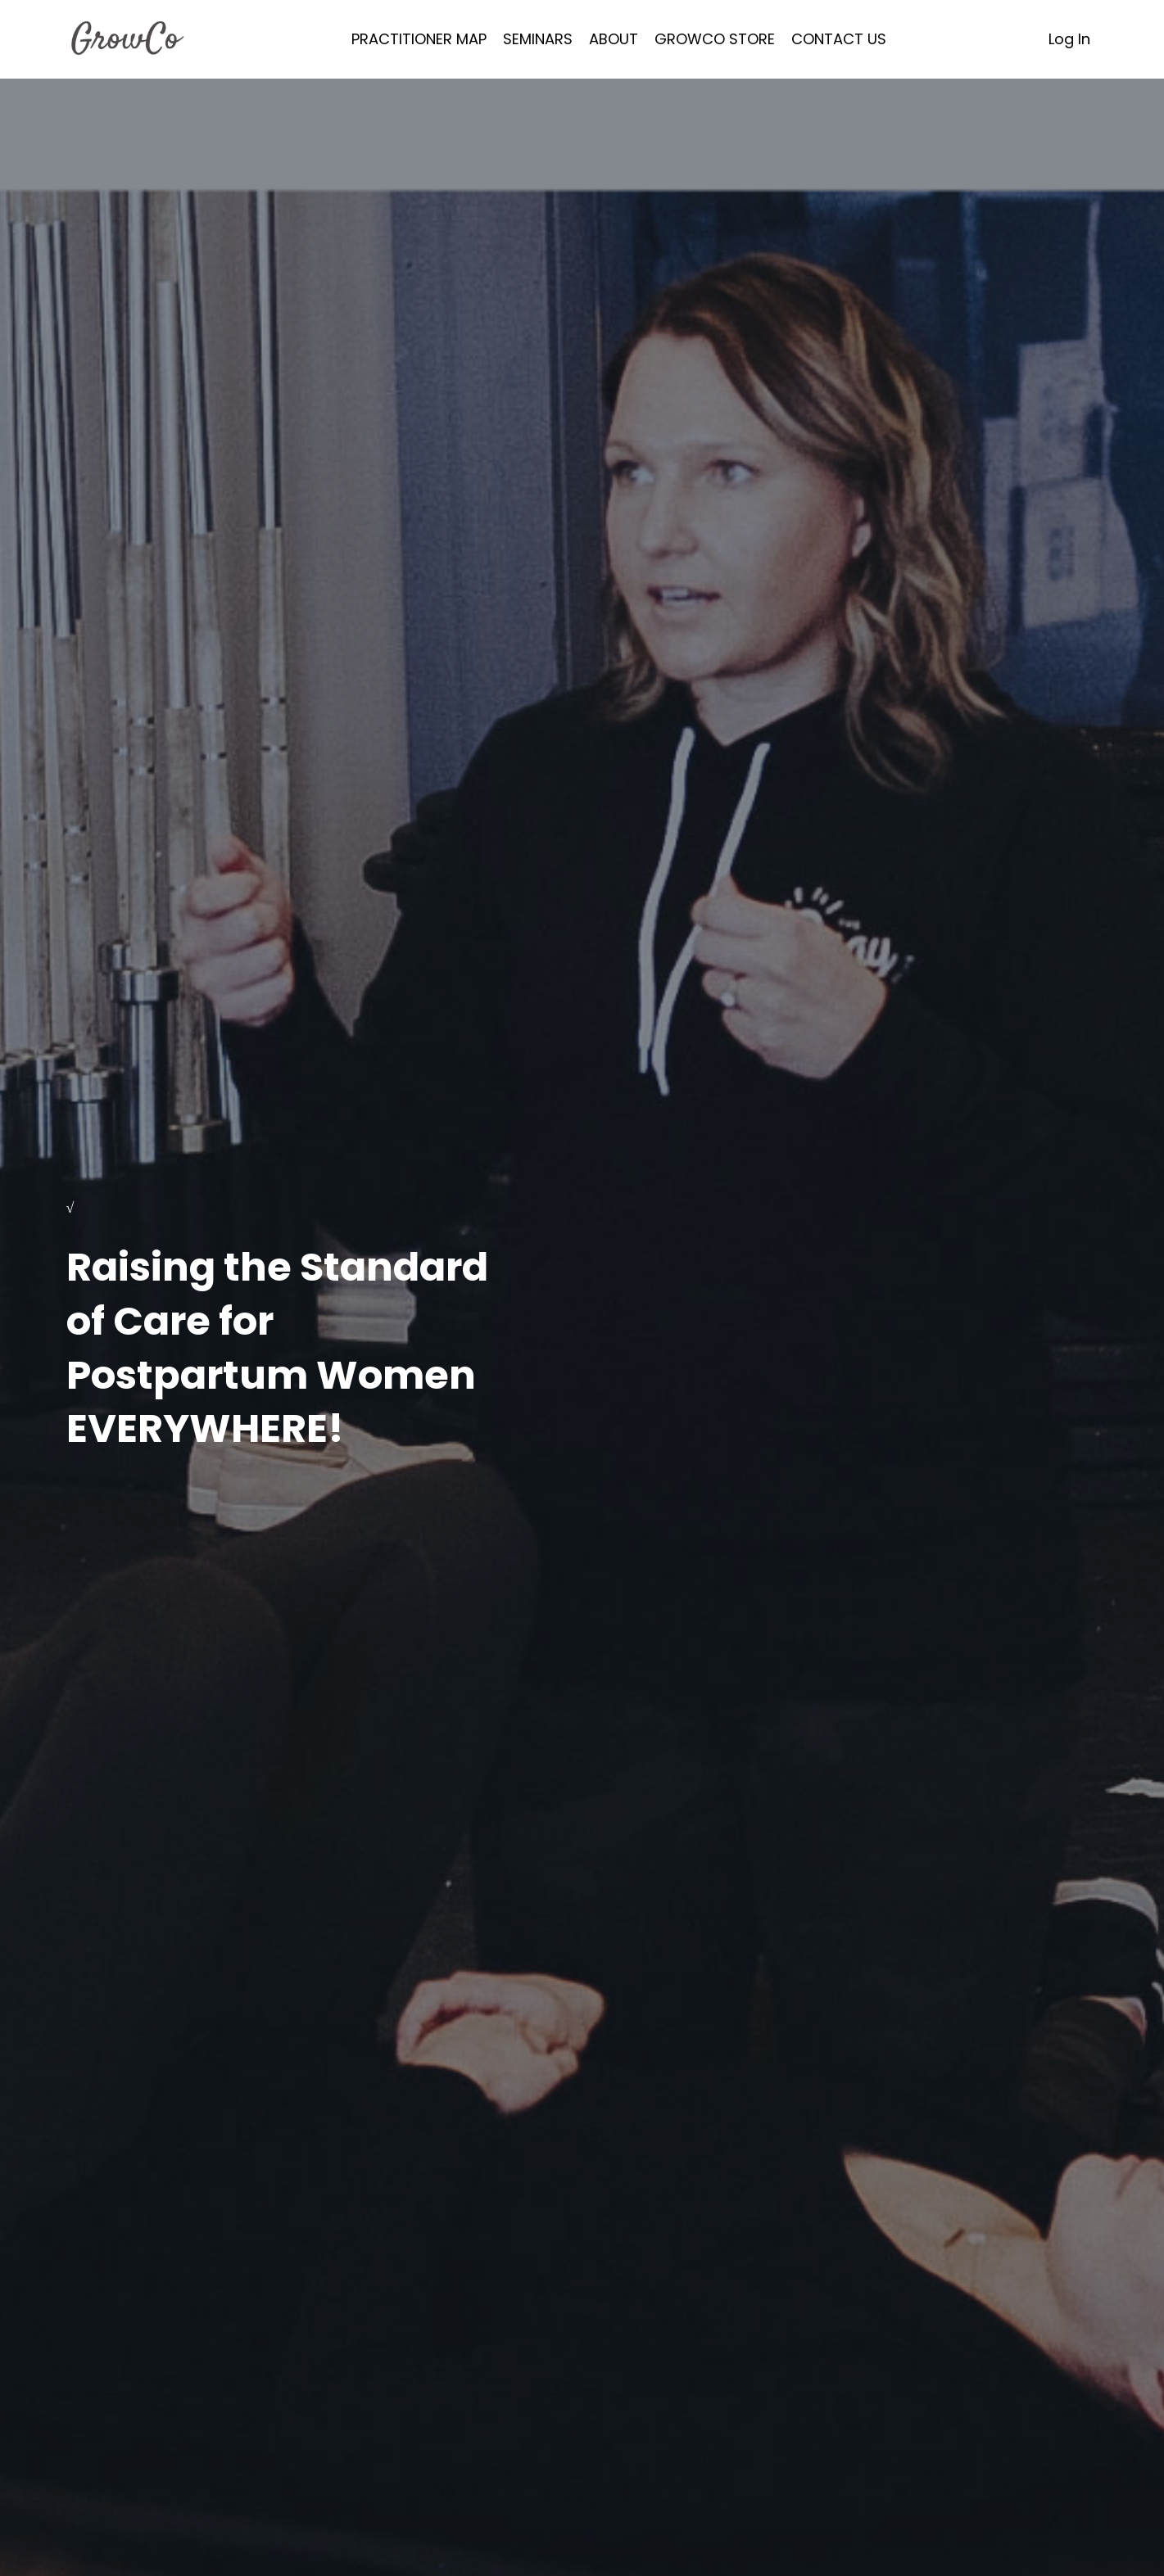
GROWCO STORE (714, 39)
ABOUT (613, 39)
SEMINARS (538, 39)
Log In (1069, 39)
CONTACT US (838, 39)
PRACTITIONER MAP (419, 39)
